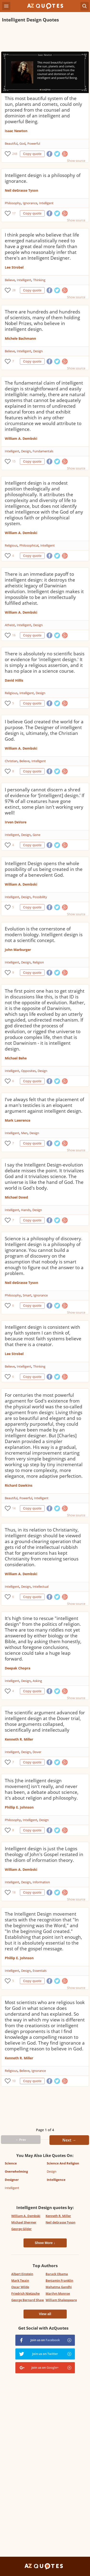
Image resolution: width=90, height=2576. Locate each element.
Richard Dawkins (18, 1485)
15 (14, 461)
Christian (11, 761)
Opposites (28, 1071)
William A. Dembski (21, 438)
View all (45, 2314)
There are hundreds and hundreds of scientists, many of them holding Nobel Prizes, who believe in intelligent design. (42, 320)
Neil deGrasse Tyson (21, 190)
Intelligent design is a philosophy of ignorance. (42, 178)
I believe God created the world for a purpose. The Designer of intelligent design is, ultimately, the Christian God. (44, 730)
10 (14, 2081)
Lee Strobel (14, 267)
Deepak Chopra (17, 1668)
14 (14, 1508)
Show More (44, 2243)
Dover (37, 1752)
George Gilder (21, 2229)
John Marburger (18, 949)
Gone (36, 835)
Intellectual (40, 1586)
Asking (37, 1681)
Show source (76, 160)
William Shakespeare (61, 2300)
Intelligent (46, 203)
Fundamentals (43, 451)
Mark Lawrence (17, 1120)
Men (24, 1133)
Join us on (45, 2340)
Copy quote (32, 154)
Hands (25, 1210)
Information (41, 1882)
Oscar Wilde (20, 2287)
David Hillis (14, 680)
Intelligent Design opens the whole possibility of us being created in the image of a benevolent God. (44, 869)
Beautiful (11, 143)
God (22, 143)
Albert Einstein (22, 2274)
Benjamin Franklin (59, 2280)
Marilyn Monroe (58, 2293)
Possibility (40, 897)
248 (14, 154)
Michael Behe (16, 1058)
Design (38, 351)
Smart (27, 1295)
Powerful (33, 143)
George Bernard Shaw (27, 2300)
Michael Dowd (16, 1197)
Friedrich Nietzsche (25, 2293)
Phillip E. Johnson (19, 1807)
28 (14, 290)
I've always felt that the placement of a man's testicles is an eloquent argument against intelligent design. (44, 1105)
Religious (11, 545)
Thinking (39, 280)
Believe (10, 280)
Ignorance (30, 203)
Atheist (10, 625)
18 (14, 1892)
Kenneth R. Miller (19, 1739)
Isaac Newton (16, 131)
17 (14, 213)
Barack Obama (57, 2274)
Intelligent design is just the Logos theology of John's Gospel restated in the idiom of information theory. (44, 1854)
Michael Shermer (23, 2222)
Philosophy (13, 203)
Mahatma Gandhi (59, 2287)
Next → (69, 2140)
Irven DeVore (15, 822)
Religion (38, 962)
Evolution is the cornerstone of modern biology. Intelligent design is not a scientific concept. (44, 934)
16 (14, 635)
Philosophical (28, 545)
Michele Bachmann (20, 338)
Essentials (40, 1970)
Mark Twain (20, 2280)
